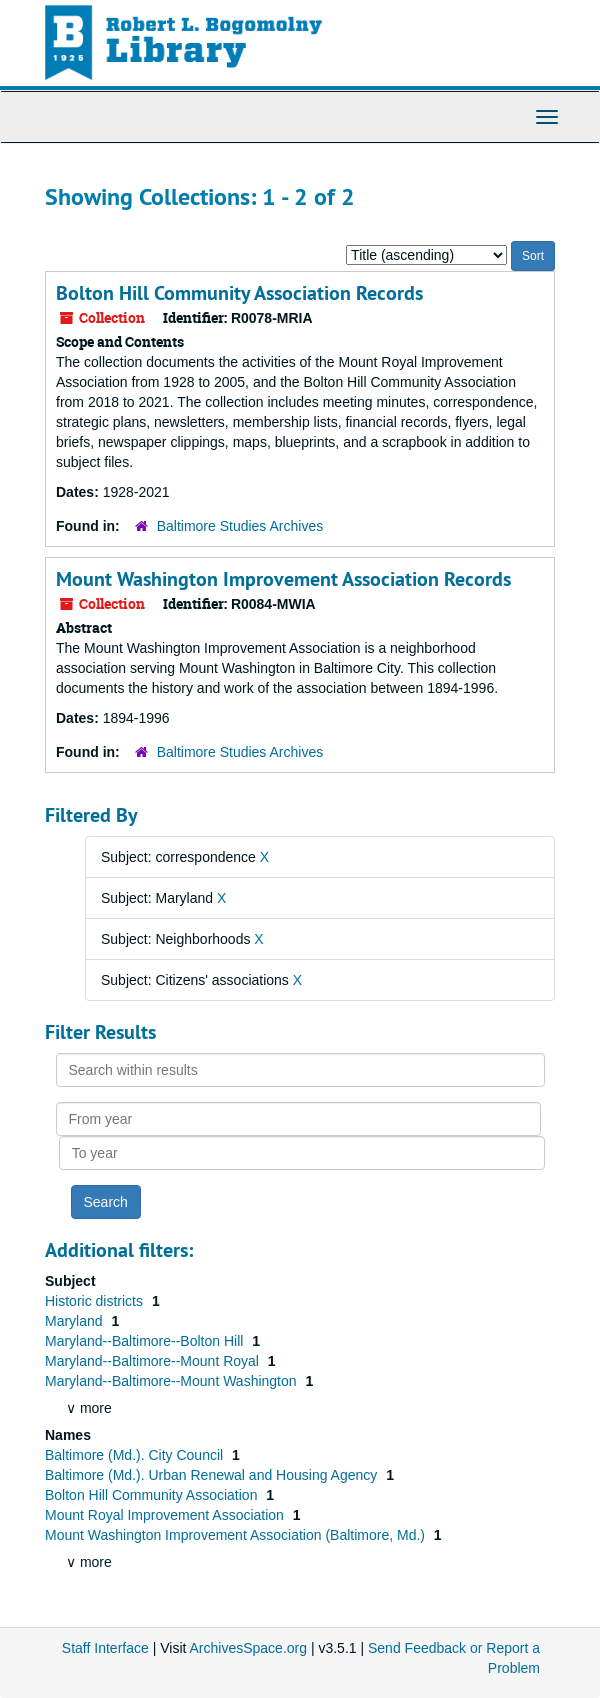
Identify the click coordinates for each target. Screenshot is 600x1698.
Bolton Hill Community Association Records (239, 293)
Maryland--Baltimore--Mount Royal (154, 1361)
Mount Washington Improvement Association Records (283, 579)
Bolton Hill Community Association (153, 1495)
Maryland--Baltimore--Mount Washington (172, 1381)
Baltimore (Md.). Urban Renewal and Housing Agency (213, 1475)
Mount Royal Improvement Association (166, 1515)
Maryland (75, 1321)
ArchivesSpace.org (249, 1648)
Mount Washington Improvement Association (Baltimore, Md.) (237, 1535)
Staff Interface (105, 1648)
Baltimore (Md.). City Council (136, 1455)
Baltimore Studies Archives (240, 526)
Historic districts (96, 1301)
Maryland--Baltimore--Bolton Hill (146, 1341)
